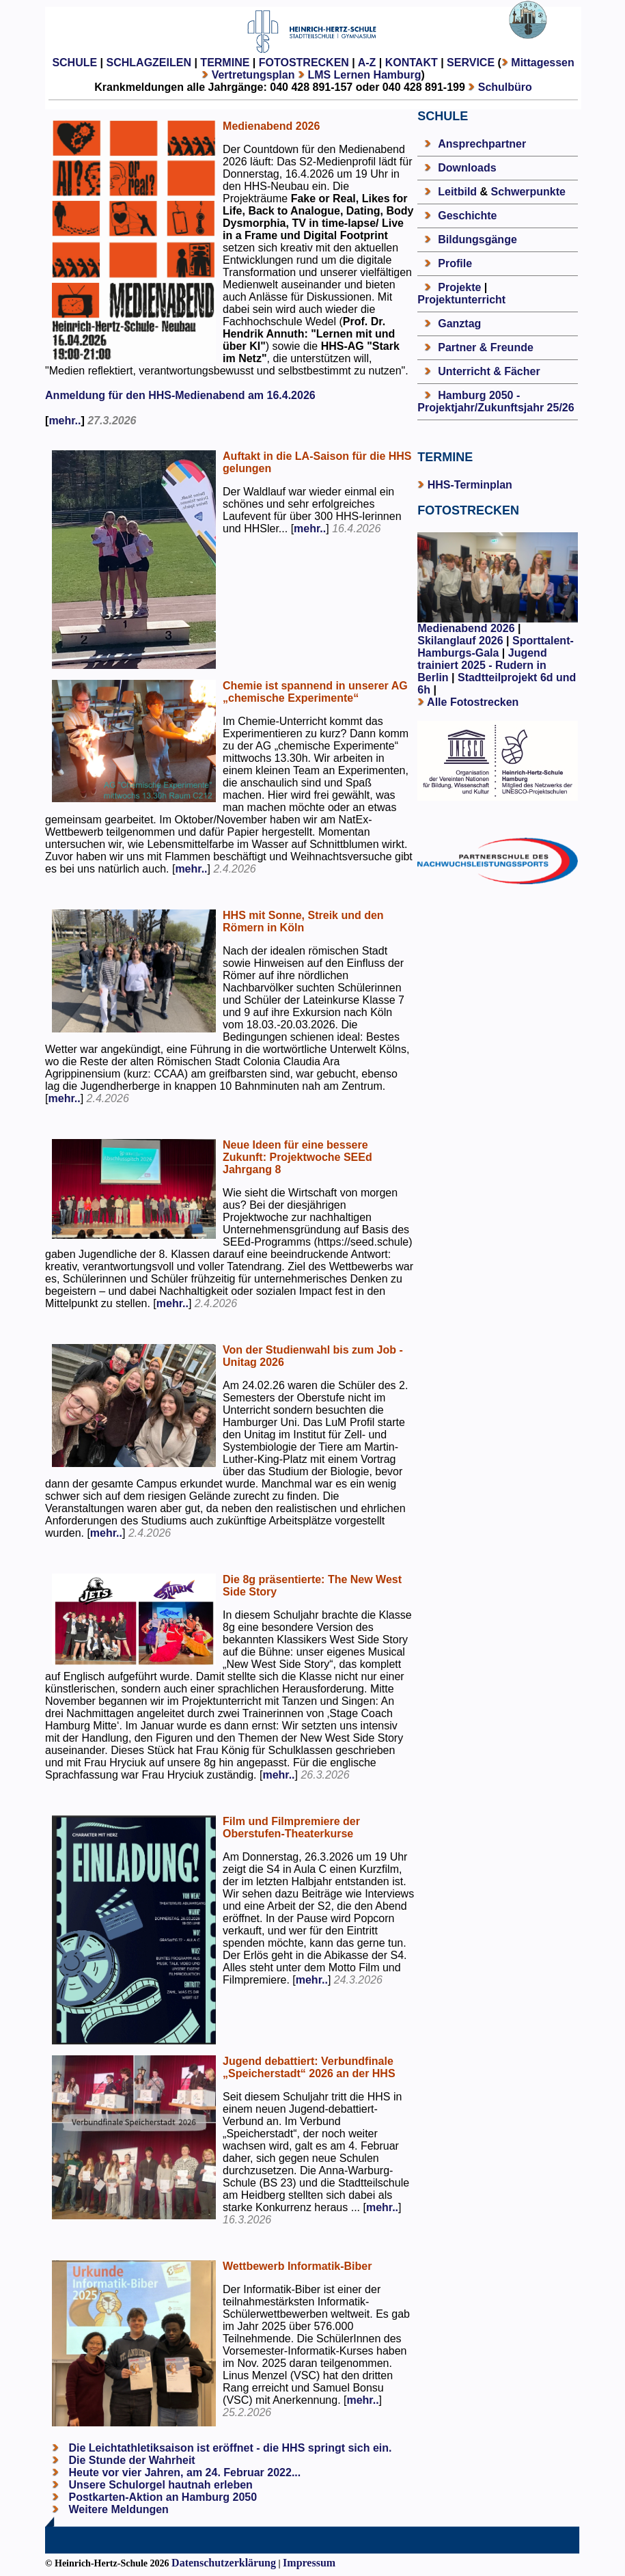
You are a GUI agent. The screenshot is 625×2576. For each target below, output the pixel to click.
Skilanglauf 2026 (460, 640)
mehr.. (64, 420)
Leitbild (457, 191)
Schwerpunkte (528, 191)
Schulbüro (505, 87)
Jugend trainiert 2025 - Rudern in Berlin (481, 665)
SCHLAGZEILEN (149, 62)
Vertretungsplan (253, 75)
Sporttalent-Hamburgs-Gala (495, 647)
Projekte (459, 287)
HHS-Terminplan (470, 485)
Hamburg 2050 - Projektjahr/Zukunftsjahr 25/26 (495, 401)
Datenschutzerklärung (223, 2562)
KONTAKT (411, 62)
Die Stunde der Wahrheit (130, 2460)
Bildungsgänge (477, 239)
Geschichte (467, 215)
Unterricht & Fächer (489, 371)
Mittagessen (542, 62)
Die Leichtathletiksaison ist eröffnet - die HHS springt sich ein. (228, 2448)
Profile (455, 263)
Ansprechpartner (482, 144)
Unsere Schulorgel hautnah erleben (159, 2485)
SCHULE (74, 62)
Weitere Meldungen (119, 2509)
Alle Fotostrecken (472, 702)
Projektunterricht (461, 299)
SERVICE (471, 62)
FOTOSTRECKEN (304, 62)
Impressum (309, 2562)
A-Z (367, 62)
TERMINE (224, 62)
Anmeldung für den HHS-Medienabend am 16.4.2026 (180, 395)
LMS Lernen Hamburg (364, 75)
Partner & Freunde (485, 347)
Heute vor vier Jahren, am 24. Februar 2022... (183, 2472)
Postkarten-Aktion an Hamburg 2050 (161, 2497)
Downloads (467, 168)
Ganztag (459, 323)
